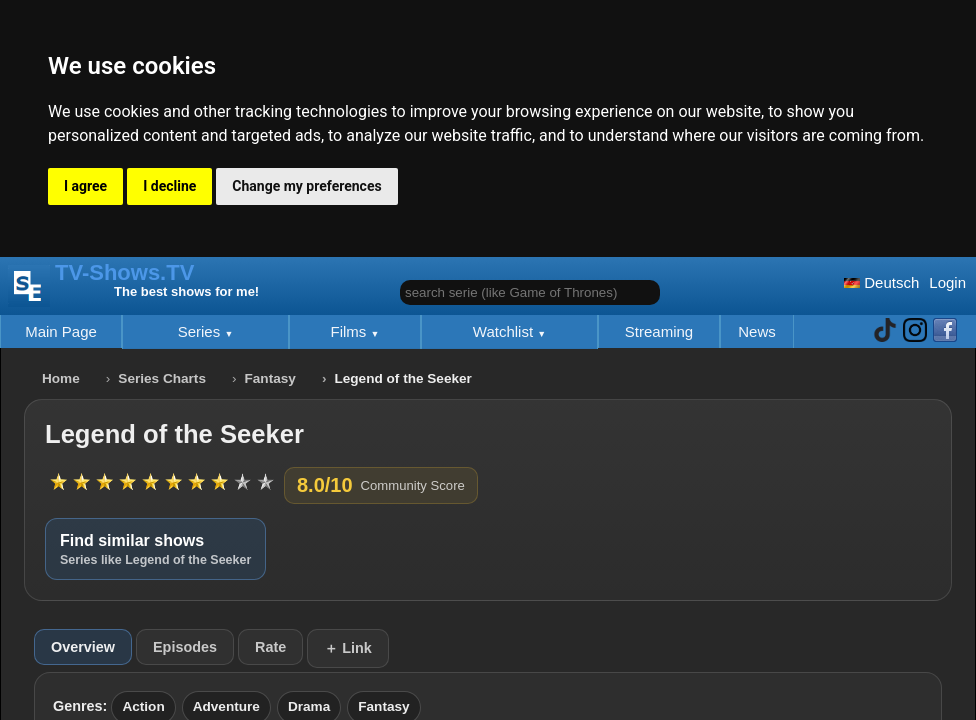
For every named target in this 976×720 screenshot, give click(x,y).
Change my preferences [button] (306, 186)
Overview (83, 647)
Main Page (61, 331)
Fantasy (270, 378)
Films (351, 331)
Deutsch (881, 282)
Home (61, 378)
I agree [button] (85, 186)
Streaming (659, 331)
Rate (270, 647)
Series (201, 331)
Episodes (185, 647)
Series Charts (162, 378)
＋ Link (348, 648)
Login (947, 282)
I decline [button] (169, 186)
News (757, 331)
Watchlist (505, 331)
